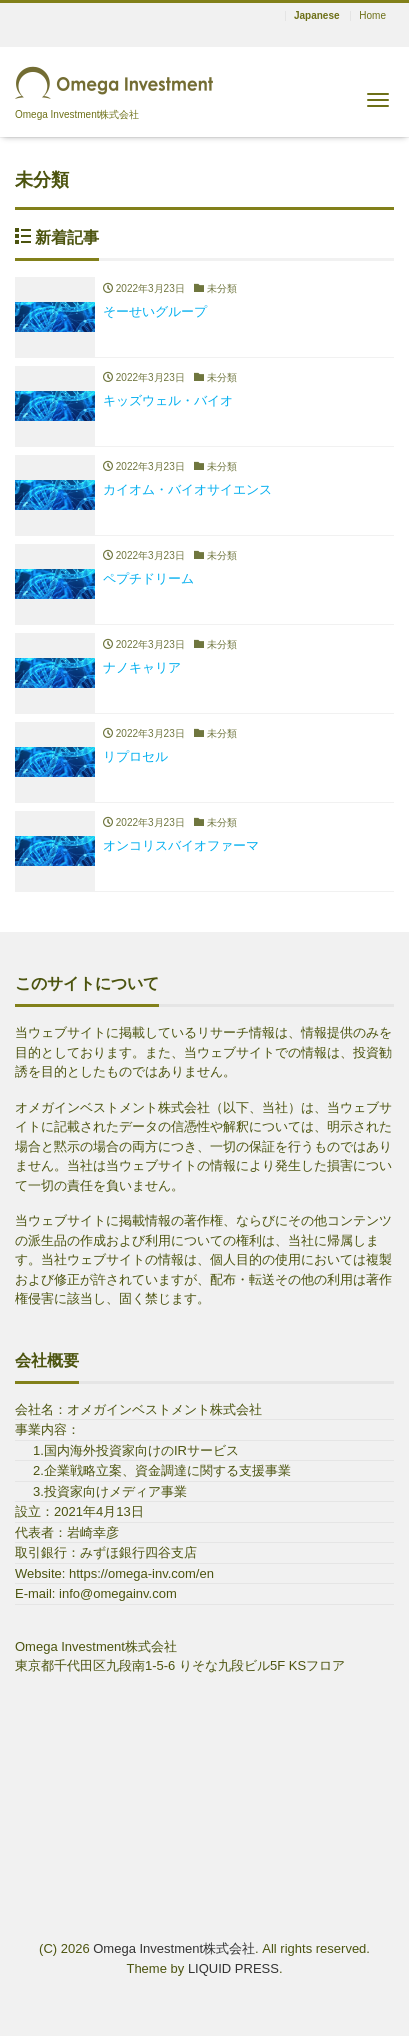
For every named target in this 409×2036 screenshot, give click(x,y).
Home (372, 16)
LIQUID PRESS (233, 1968)
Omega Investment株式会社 (174, 1948)
